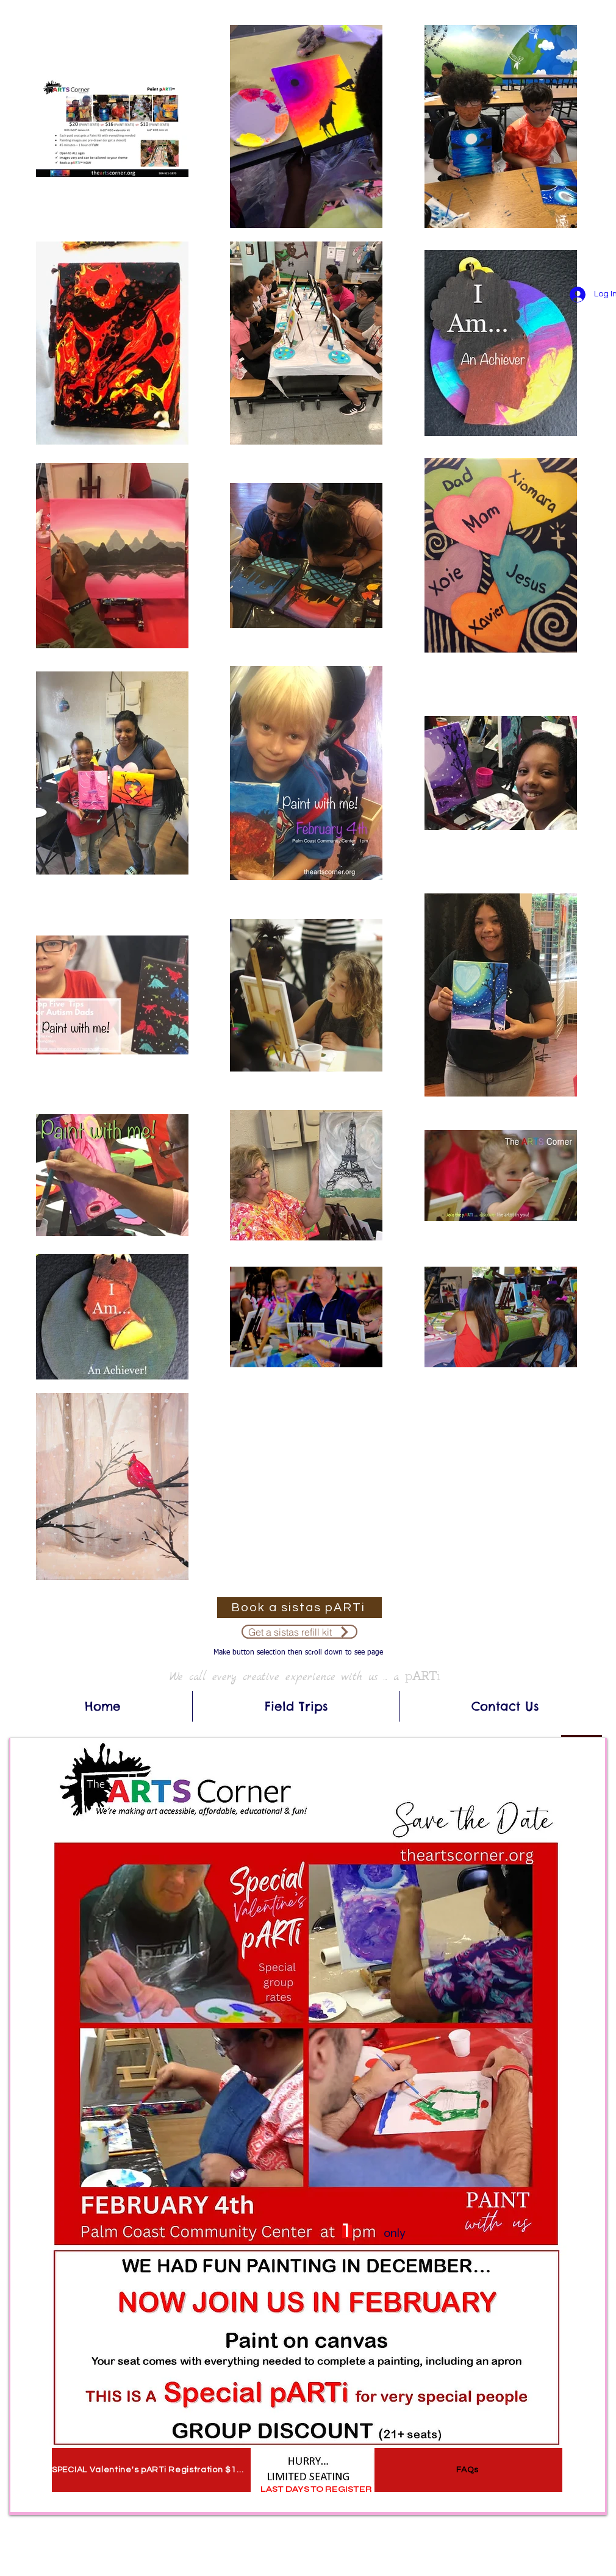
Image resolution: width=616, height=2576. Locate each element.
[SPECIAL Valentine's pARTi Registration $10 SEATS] (151, 2470)
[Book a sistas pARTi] (299, 1607)
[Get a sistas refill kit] (299, 1632)
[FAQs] (468, 2470)
